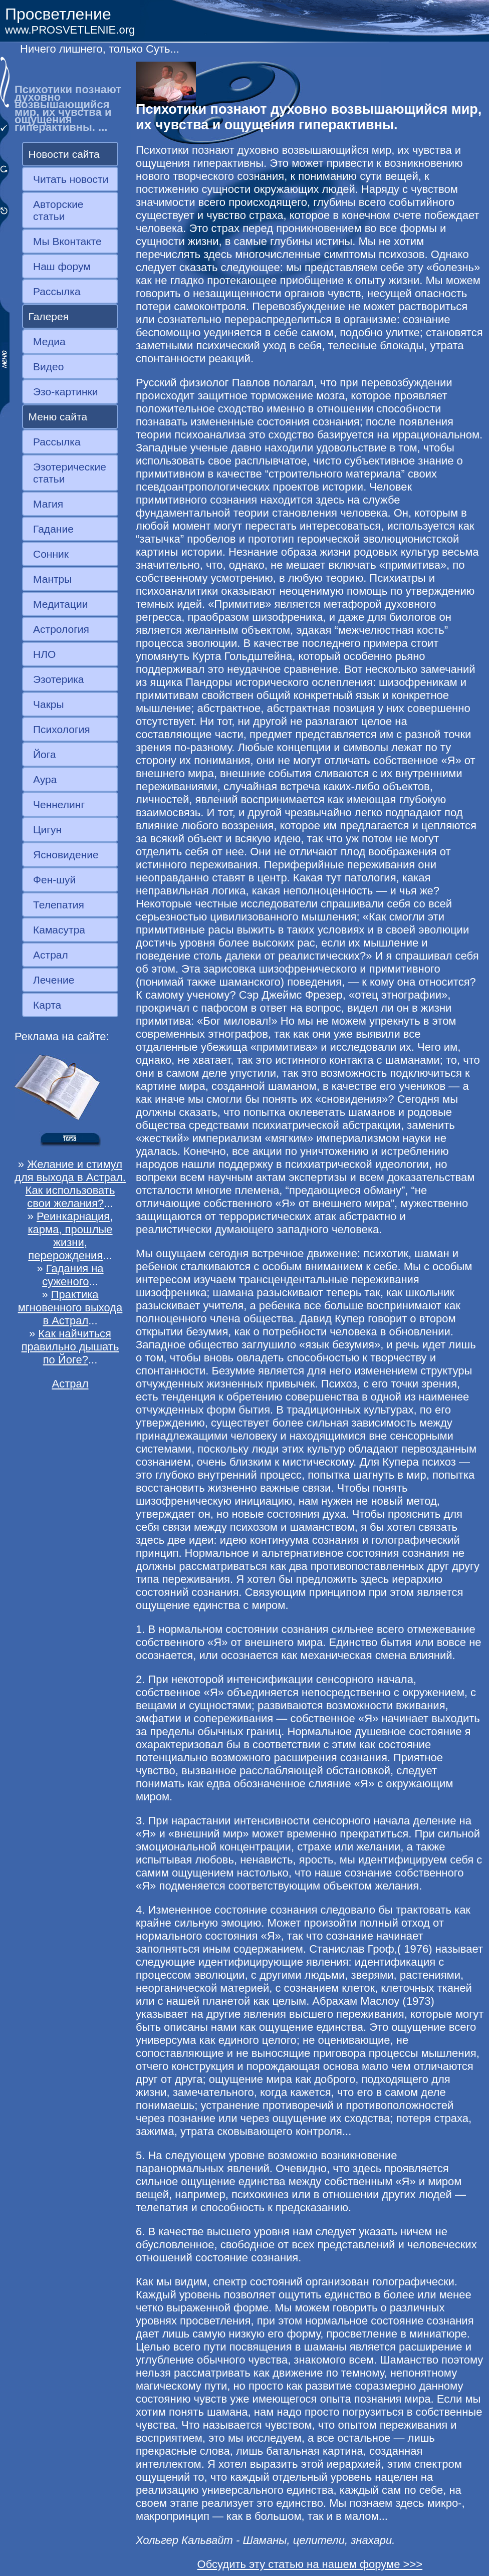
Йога (44, 754)
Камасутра (59, 929)
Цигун (47, 829)
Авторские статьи (58, 210)
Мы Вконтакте (67, 241)
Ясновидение (66, 854)
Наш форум (62, 266)
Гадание (53, 529)
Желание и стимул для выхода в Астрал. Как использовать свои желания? (70, 1184)
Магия (48, 504)
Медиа (49, 341)
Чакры (48, 704)
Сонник (51, 554)
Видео (48, 366)
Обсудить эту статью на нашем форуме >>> (310, 2564)
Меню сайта (58, 416)
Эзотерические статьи (69, 473)
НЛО (44, 654)
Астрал (50, 955)
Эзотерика (58, 679)
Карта (47, 1005)
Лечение (53, 980)
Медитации (60, 604)
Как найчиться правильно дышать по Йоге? (70, 1346)
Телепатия (58, 904)
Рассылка (57, 291)
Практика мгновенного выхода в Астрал (70, 1307)
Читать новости (70, 179)
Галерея (49, 316)
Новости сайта (64, 154)
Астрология (61, 629)
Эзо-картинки (65, 391)
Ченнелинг (59, 804)
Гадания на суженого (72, 1275)
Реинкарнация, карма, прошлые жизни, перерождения (70, 1236)
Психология (61, 729)
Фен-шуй (54, 879)
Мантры (52, 579)
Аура (45, 779)
